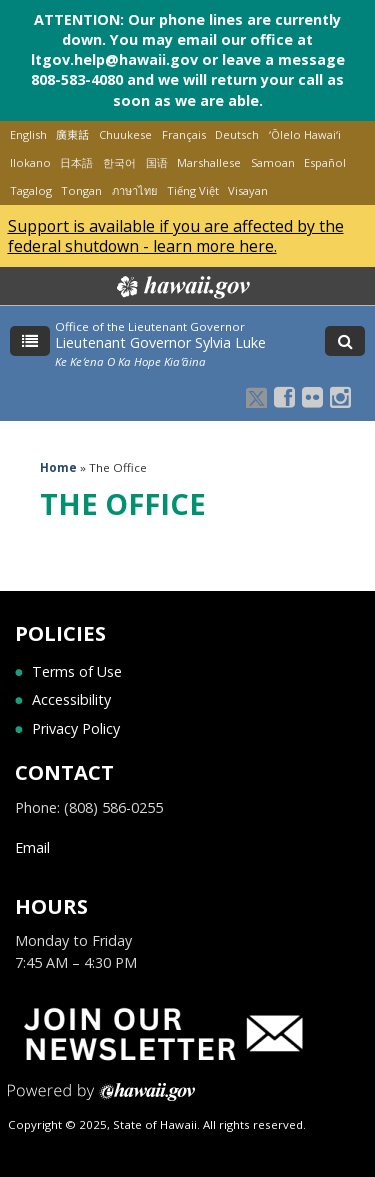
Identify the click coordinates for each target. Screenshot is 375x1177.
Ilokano (30, 162)
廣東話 (72, 134)
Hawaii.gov (181, 287)
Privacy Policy (76, 728)
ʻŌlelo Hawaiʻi (305, 134)
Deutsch (237, 134)
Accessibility (71, 699)
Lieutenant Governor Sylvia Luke (160, 342)
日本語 (76, 162)
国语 (157, 162)
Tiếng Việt (193, 190)
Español (325, 162)
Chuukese (125, 134)
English (28, 134)
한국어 (119, 162)
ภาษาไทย (134, 190)
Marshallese (209, 162)
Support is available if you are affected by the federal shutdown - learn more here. (176, 236)
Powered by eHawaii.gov (101, 1099)
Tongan (81, 190)
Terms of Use (77, 671)
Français (184, 134)
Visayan (248, 190)
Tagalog (31, 190)
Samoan (273, 162)
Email (32, 847)
